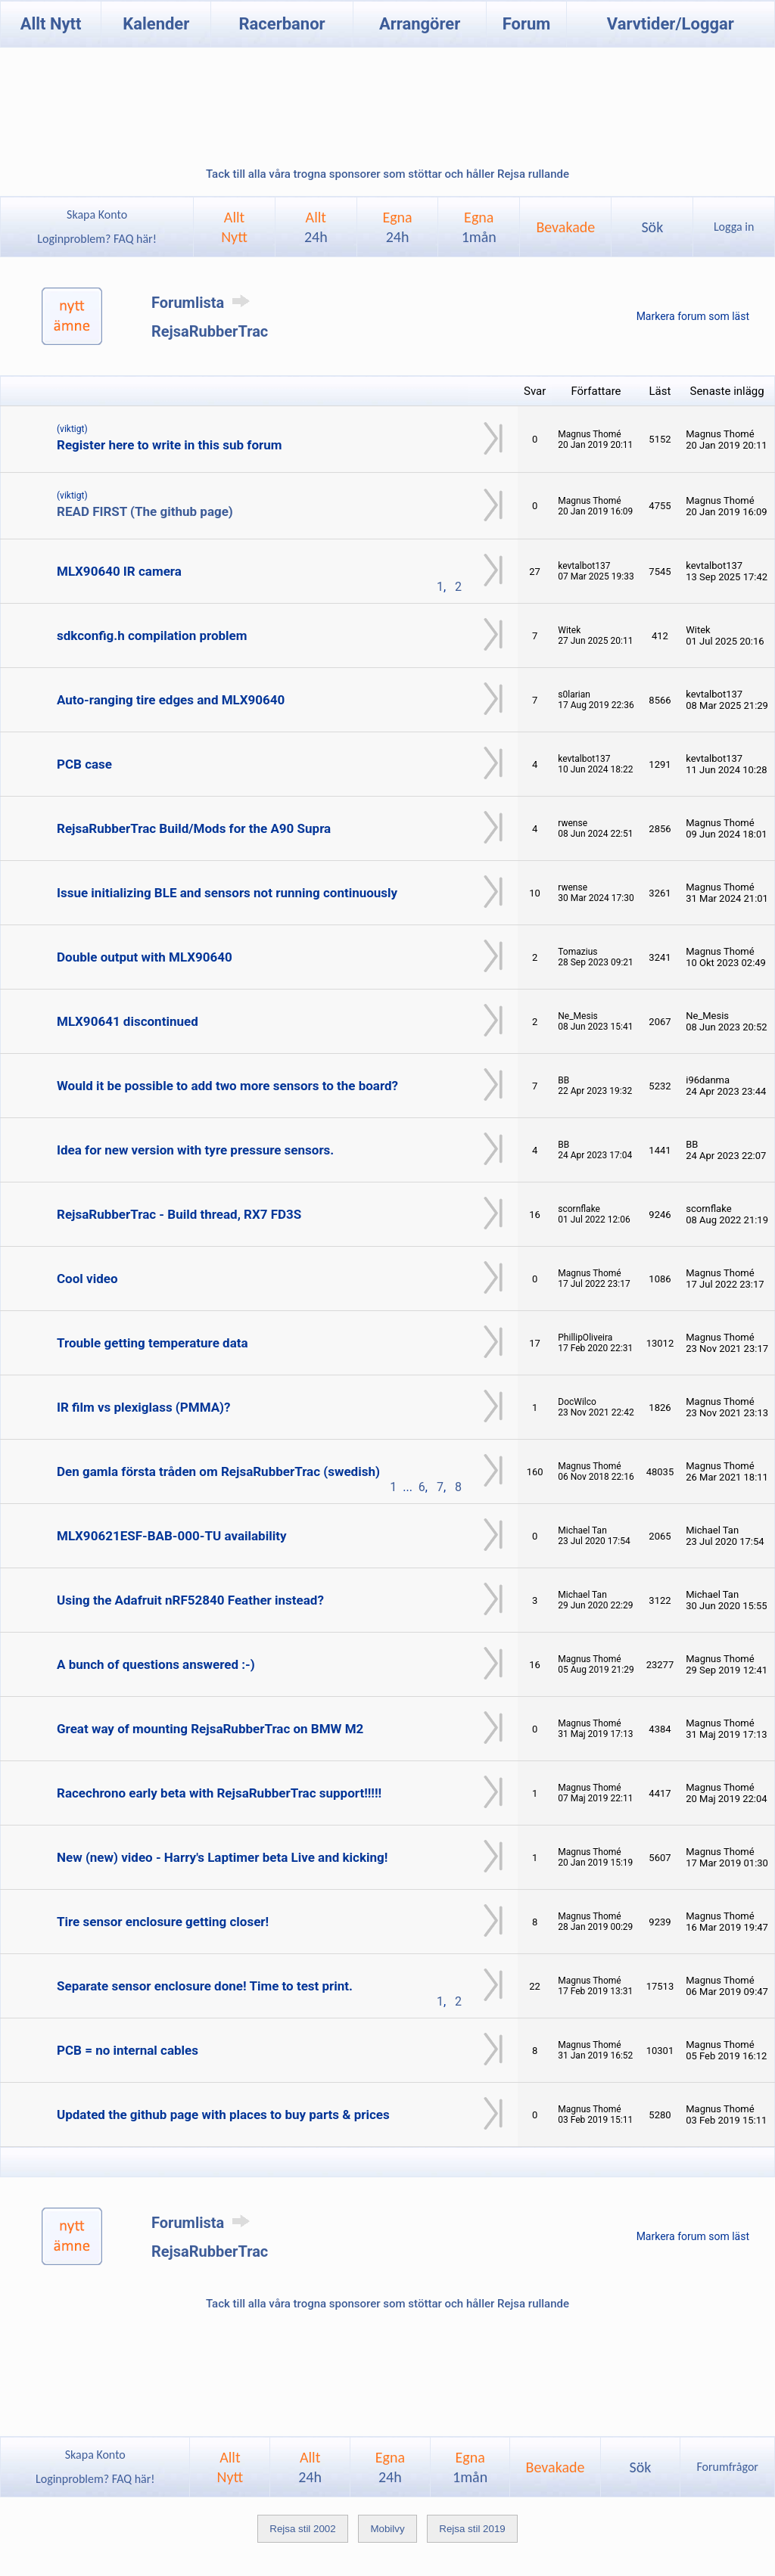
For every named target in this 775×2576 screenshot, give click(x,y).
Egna (397, 227)
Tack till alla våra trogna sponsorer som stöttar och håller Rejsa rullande (387, 174)
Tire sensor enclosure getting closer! (163, 1921)
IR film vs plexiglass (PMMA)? (144, 1407)
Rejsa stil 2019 (472, 2528)
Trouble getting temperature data (152, 1342)
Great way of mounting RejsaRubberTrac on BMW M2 (210, 1728)
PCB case (84, 764)
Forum (527, 23)
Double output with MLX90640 (144, 957)
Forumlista (203, 303)
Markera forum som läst (692, 316)
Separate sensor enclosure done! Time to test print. (205, 1985)
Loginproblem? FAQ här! (97, 238)
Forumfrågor (727, 2466)
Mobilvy (387, 2528)
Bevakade (565, 227)
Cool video (87, 1278)
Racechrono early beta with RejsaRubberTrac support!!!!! (219, 1793)
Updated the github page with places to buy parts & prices (223, 2114)
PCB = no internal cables (127, 2050)
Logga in (734, 226)
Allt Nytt (51, 23)
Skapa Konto (97, 214)
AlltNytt (234, 227)
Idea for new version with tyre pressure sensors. (195, 1149)
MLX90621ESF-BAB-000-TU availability (171, 1535)
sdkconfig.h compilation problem (152, 635)
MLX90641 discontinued (127, 1021)
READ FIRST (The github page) (145, 511)
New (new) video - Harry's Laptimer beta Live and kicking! (222, 1857)
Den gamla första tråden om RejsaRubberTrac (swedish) (218, 1471)
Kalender (156, 23)
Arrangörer (419, 23)
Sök (652, 227)
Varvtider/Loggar (670, 23)
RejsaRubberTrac (209, 331)
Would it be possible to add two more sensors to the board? (227, 1085)
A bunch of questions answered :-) (156, 1664)
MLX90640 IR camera (119, 571)
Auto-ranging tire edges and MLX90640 (171, 699)
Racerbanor (281, 23)
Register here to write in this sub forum (169, 444)
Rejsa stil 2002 (302, 2528)
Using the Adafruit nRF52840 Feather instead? (190, 1600)
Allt (316, 227)
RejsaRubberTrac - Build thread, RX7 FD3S (179, 1214)
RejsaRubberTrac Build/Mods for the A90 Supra (194, 828)
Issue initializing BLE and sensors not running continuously (227, 892)
